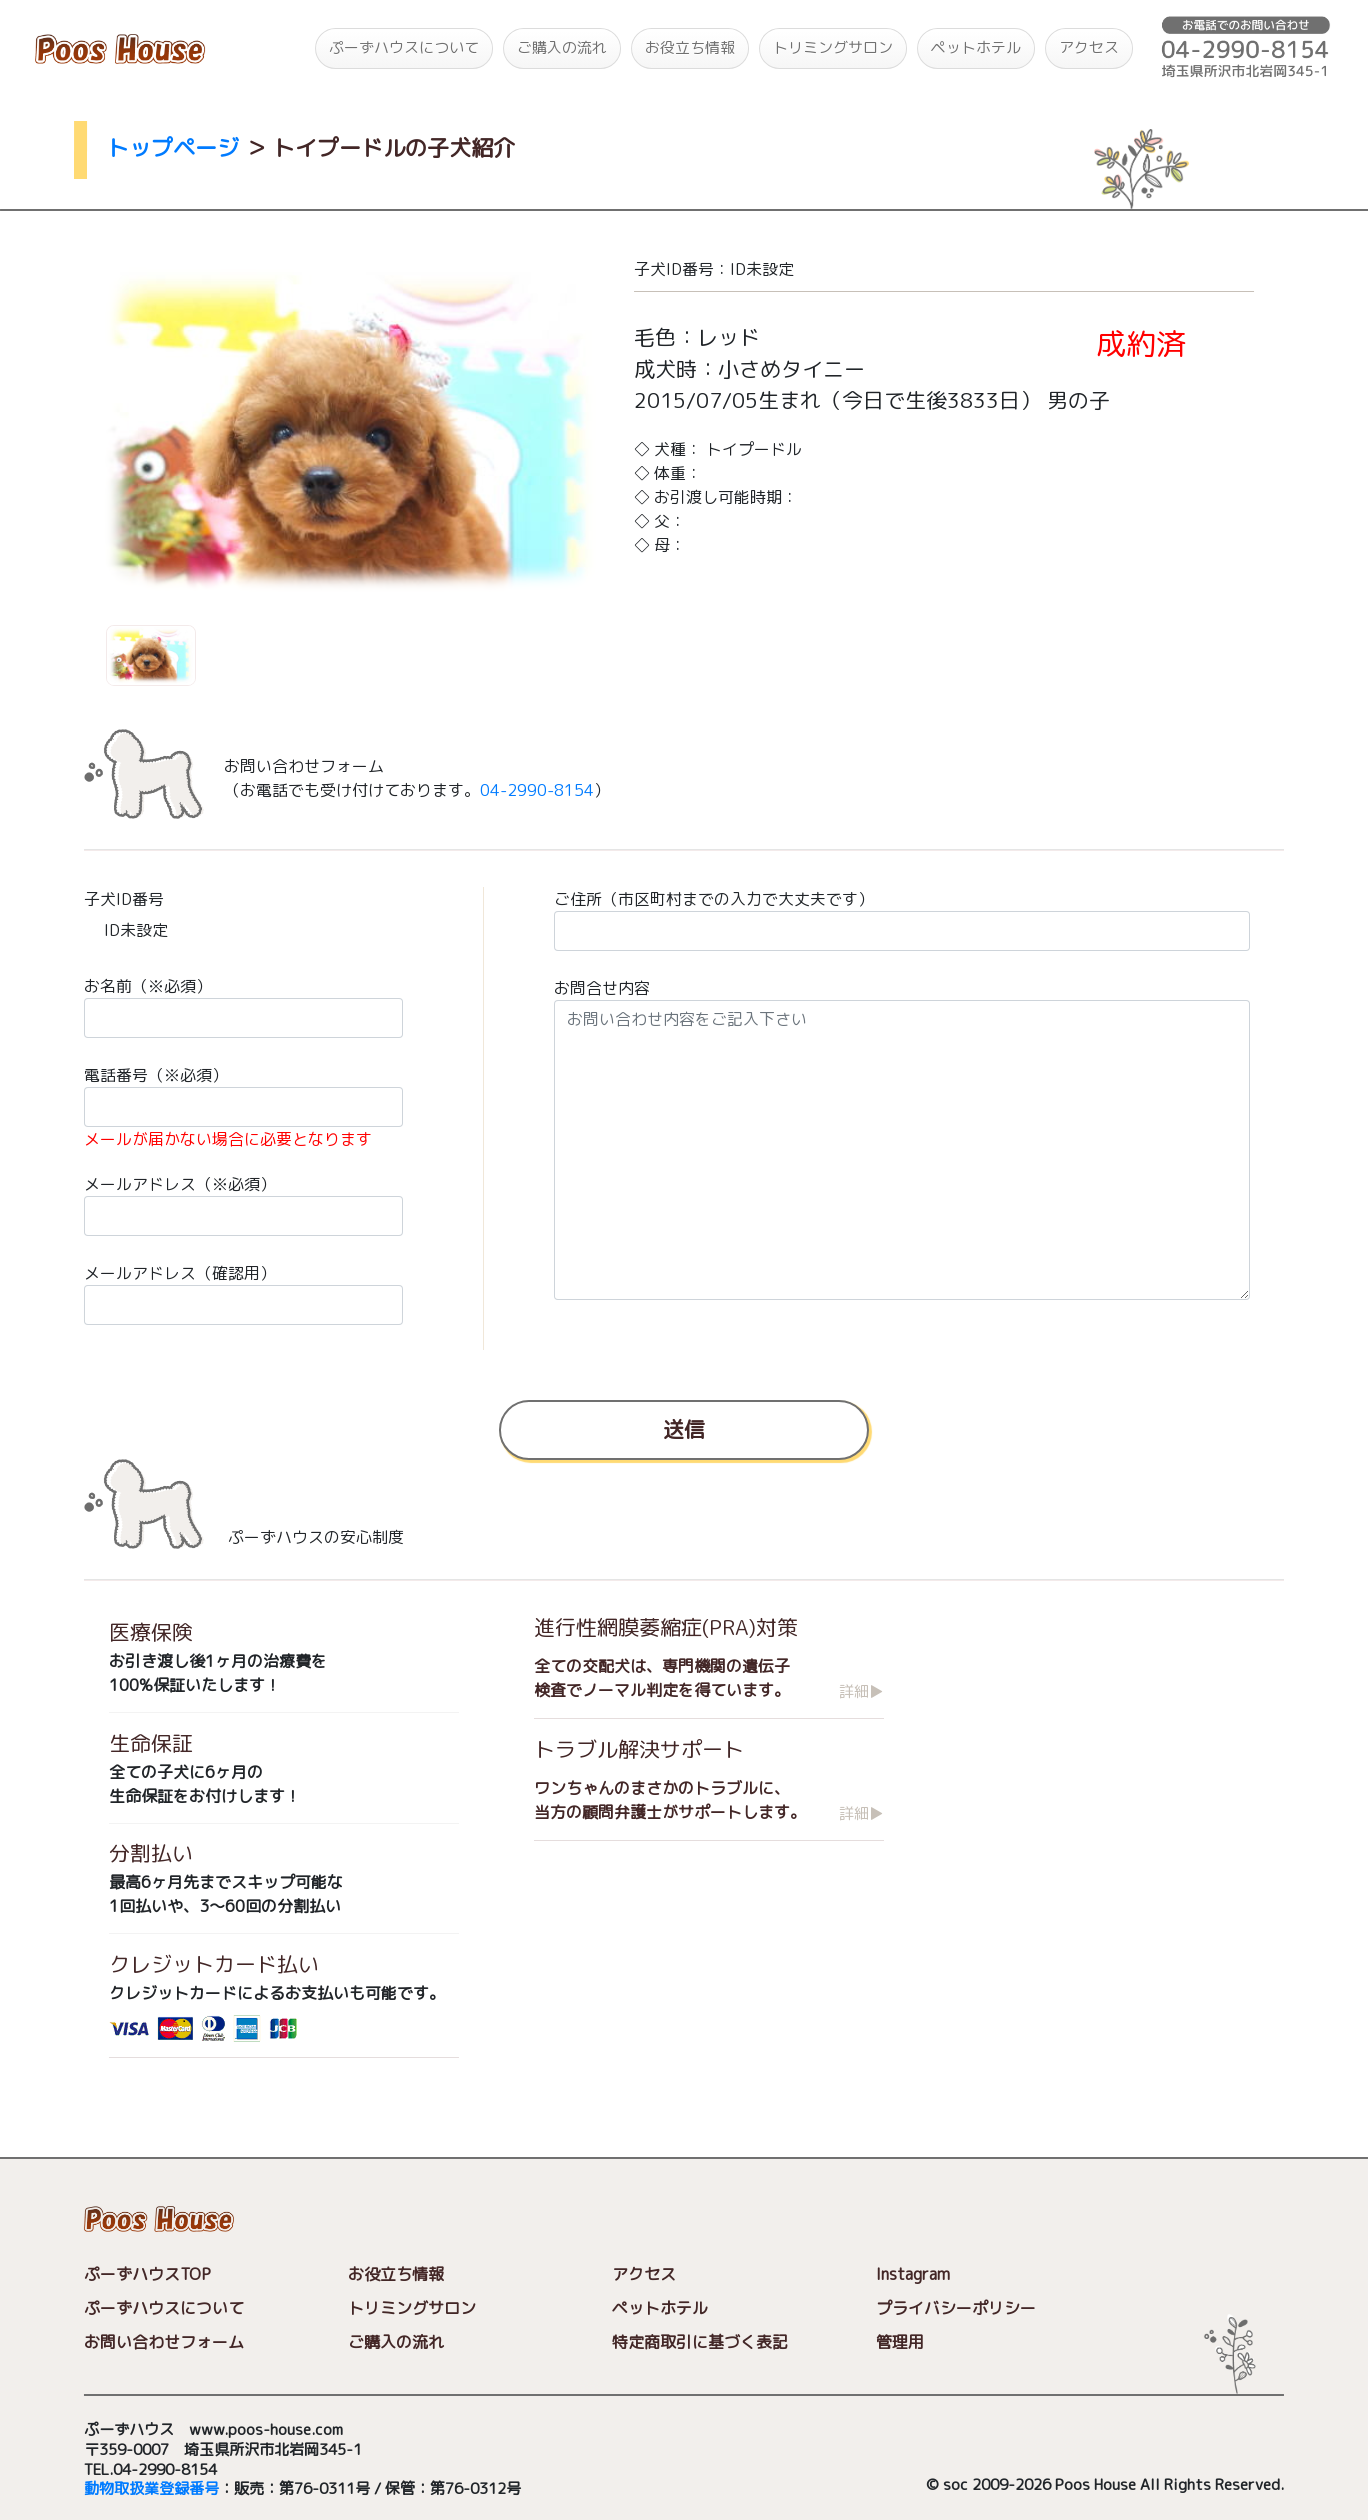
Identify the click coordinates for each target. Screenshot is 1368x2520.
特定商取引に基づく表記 (700, 2342)
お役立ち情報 (690, 47)
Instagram (913, 2274)
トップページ (173, 147)
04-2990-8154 (537, 790)
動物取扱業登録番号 (151, 2488)
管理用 (900, 2342)
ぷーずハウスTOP (147, 2274)
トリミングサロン (833, 47)
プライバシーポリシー (956, 2308)
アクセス (1089, 47)
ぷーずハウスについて (404, 47)
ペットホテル (976, 47)
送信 (684, 1429)
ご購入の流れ (562, 47)
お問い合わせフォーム (164, 2342)
